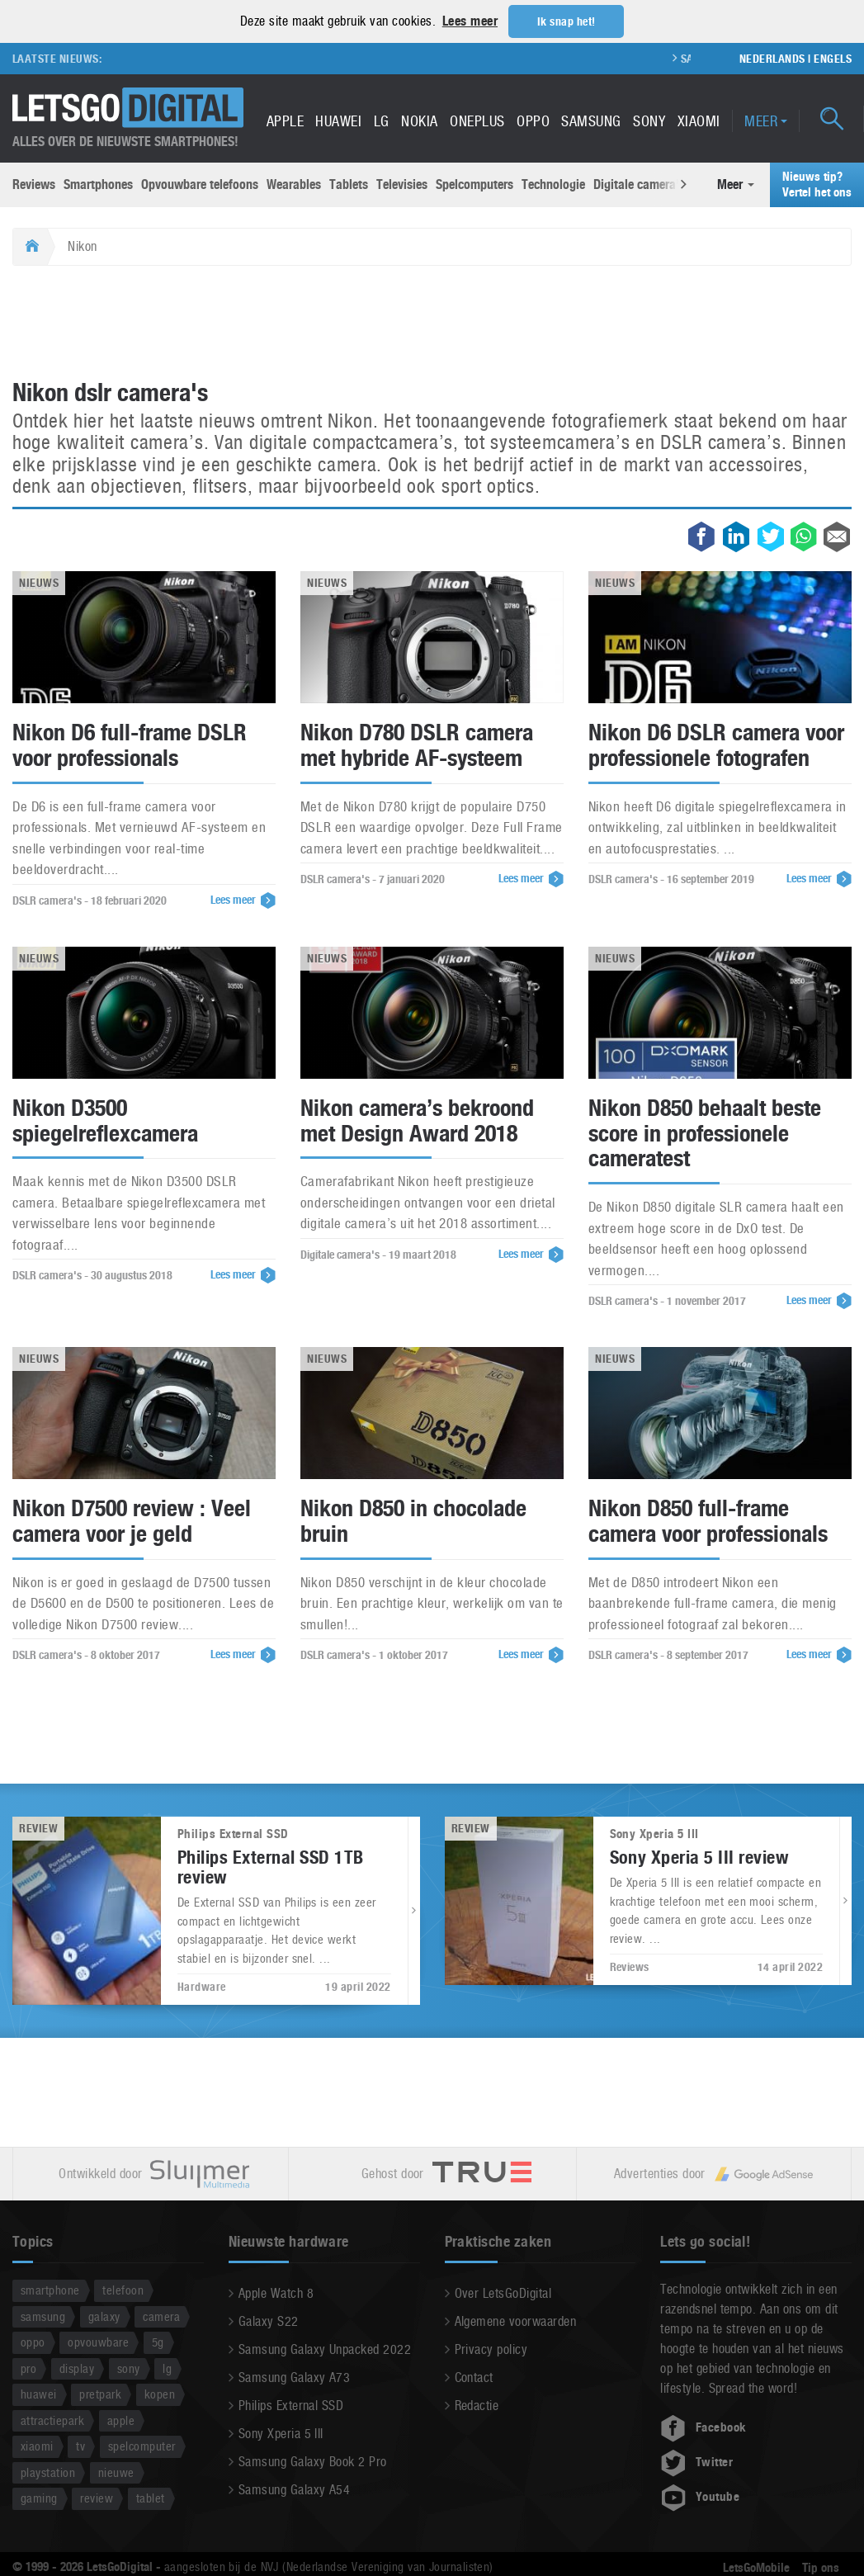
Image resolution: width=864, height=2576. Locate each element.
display (76, 2368)
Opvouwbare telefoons (199, 184)
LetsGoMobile (756, 2567)
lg (167, 2368)
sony (128, 2368)
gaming (39, 2498)
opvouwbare (98, 2342)
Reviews (33, 184)
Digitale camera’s (639, 184)
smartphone (50, 2290)
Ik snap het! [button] (566, 21)
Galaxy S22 (268, 2321)
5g (158, 2342)
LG (382, 121)
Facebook (703, 2427)
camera (161, 2316)
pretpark (100, 2394)
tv (80, 2446)
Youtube (699, 2496)
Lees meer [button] (470, 21)
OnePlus (477, 121)
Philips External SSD (291, 2405)
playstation (48, 2472)
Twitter (696, 2462)
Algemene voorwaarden (516, 2321)
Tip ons (820, 2567)
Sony (649, 121)
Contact (474, 2377)
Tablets (348, 184)
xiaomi (37, 2446)
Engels (833, 58)
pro (28, 2368)
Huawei (338, 121)
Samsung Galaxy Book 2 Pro (312, 2462)
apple (121, 2420)
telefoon (123, 2290)
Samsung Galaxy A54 (294, 2490)
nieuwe (116, 2472)
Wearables (294, 184)
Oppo (533, 121)
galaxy (104, 2316)
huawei (39, 2394)
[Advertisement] (432, 323)
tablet (150, 2498)
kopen (159, 2394)
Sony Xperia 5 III (280, 2433)
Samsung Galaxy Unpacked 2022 (324, 2349)
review (96, 2498)
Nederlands (772, 58)
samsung (43, 2316)
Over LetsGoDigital (503, 2293)
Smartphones (98, 184)
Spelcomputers (474, 184)
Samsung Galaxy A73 (294, 2377)
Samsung (591, 121)
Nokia (419, 121)
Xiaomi (699, 121)
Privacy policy (491, 2349)
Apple (285, 121)
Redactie (477, 2405)
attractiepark (52, 2420)
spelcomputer (142, 2446)
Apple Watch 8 (276, 2293)
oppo (33, 2342)
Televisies (401, 184)
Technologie (553, 184)
